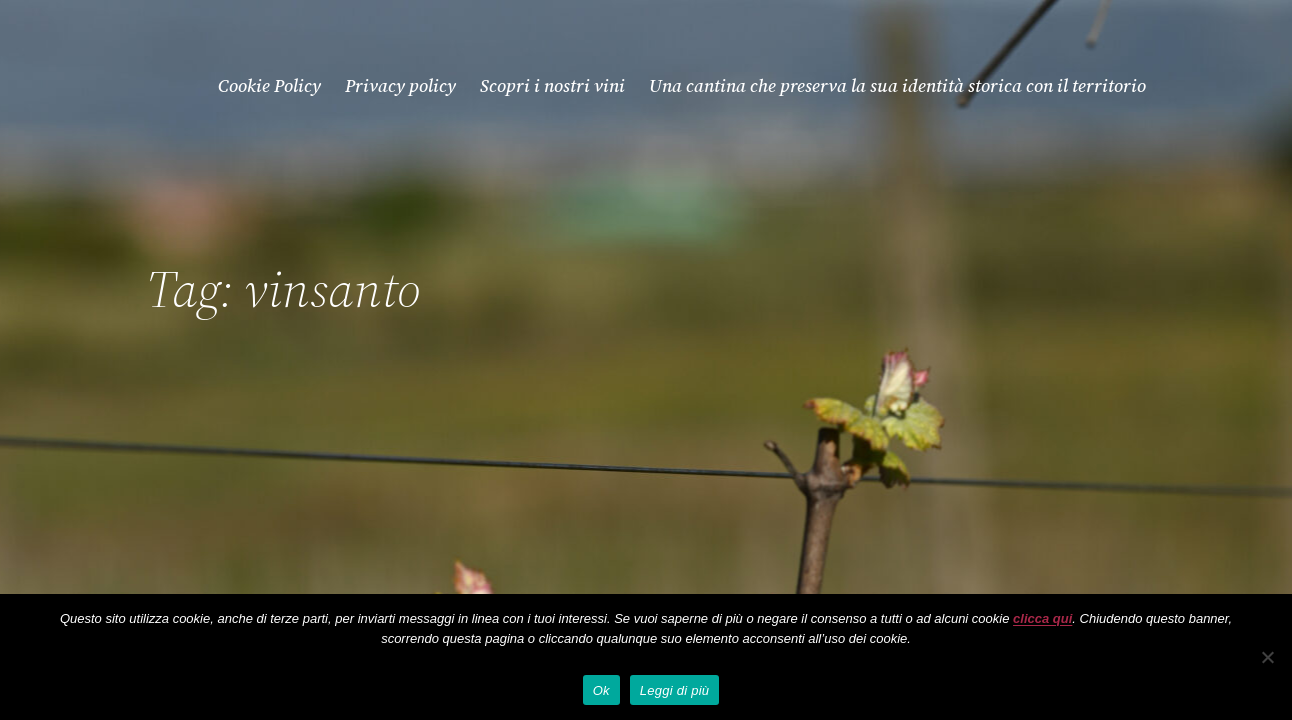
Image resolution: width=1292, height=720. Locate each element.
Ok (601, 690)
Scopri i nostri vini (552, 85)
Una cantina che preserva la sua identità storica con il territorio (897, 85)
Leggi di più (675, 690)
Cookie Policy (269, 85)
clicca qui (1042, 618)
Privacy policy (400, 85)
